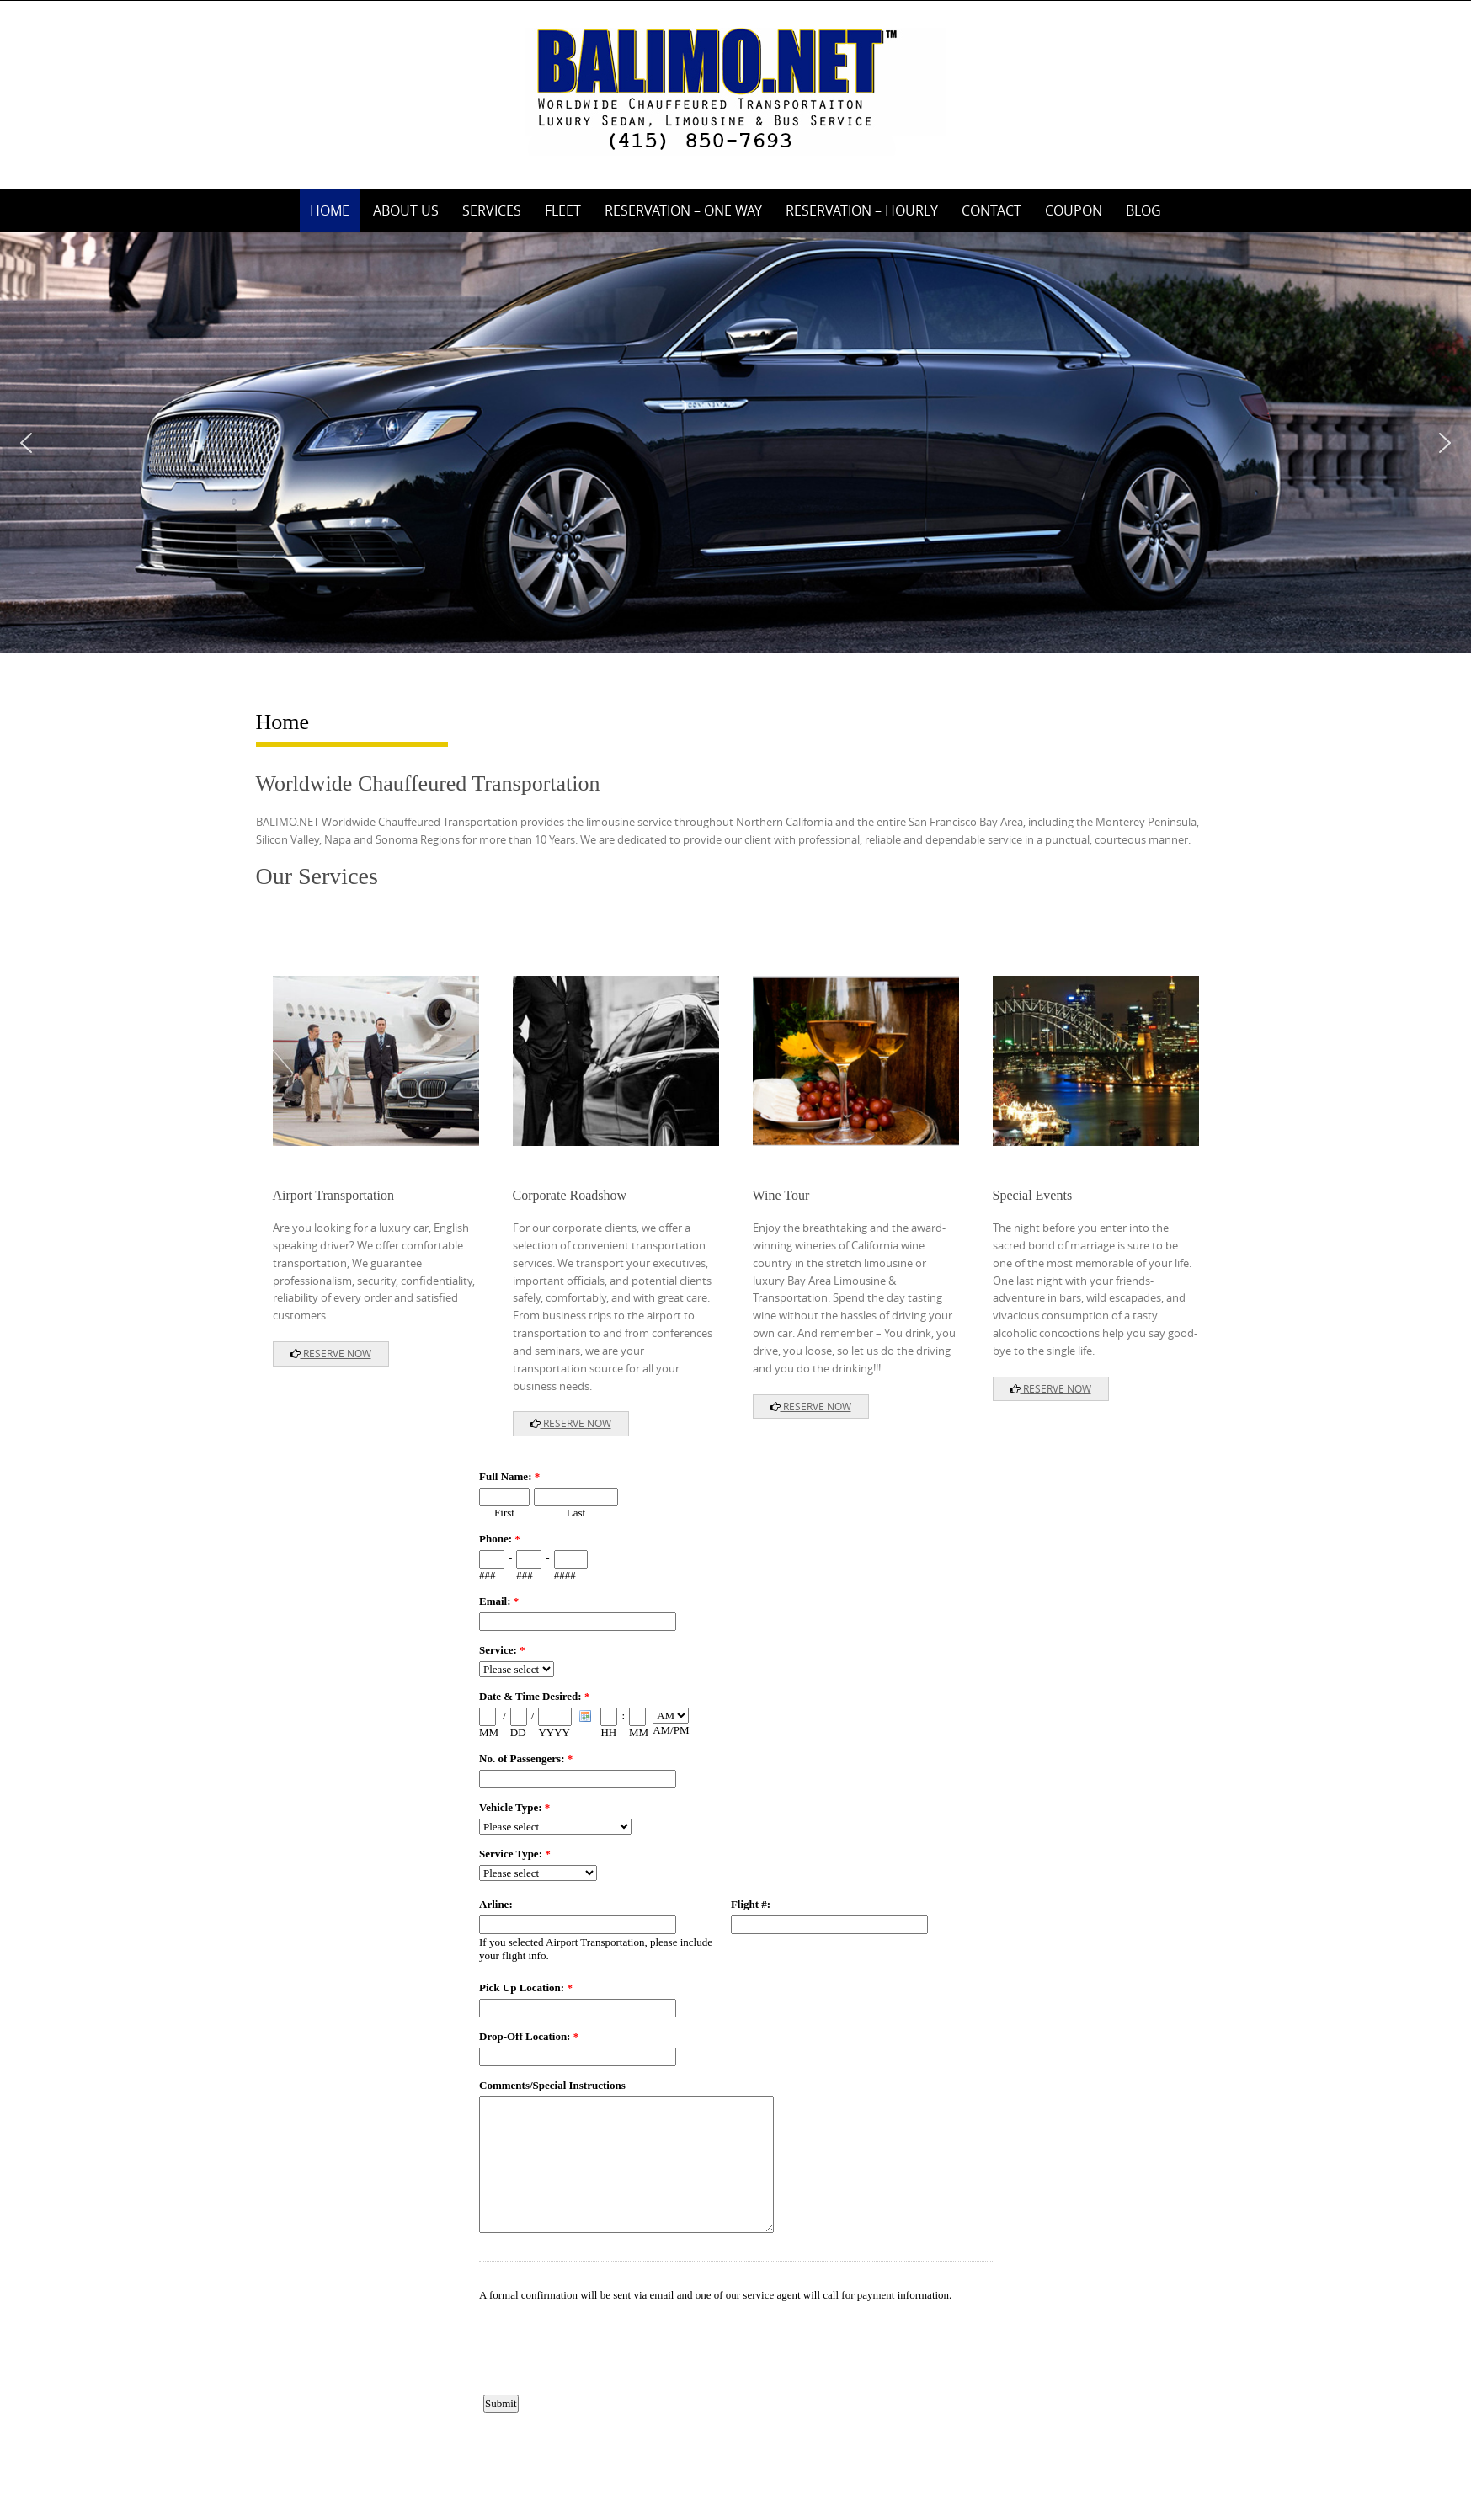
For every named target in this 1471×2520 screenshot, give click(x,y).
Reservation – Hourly (862, 210)
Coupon (1073, 210)
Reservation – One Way (683, 210)
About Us (406, 210)
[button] (26, 442)
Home (329, 210)
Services (491, 210)
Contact (991, 210)
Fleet (563, 210)
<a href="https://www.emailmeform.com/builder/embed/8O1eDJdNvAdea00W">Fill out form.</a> (736, 1947)
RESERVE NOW (330, 1353)
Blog (1143, 210)
